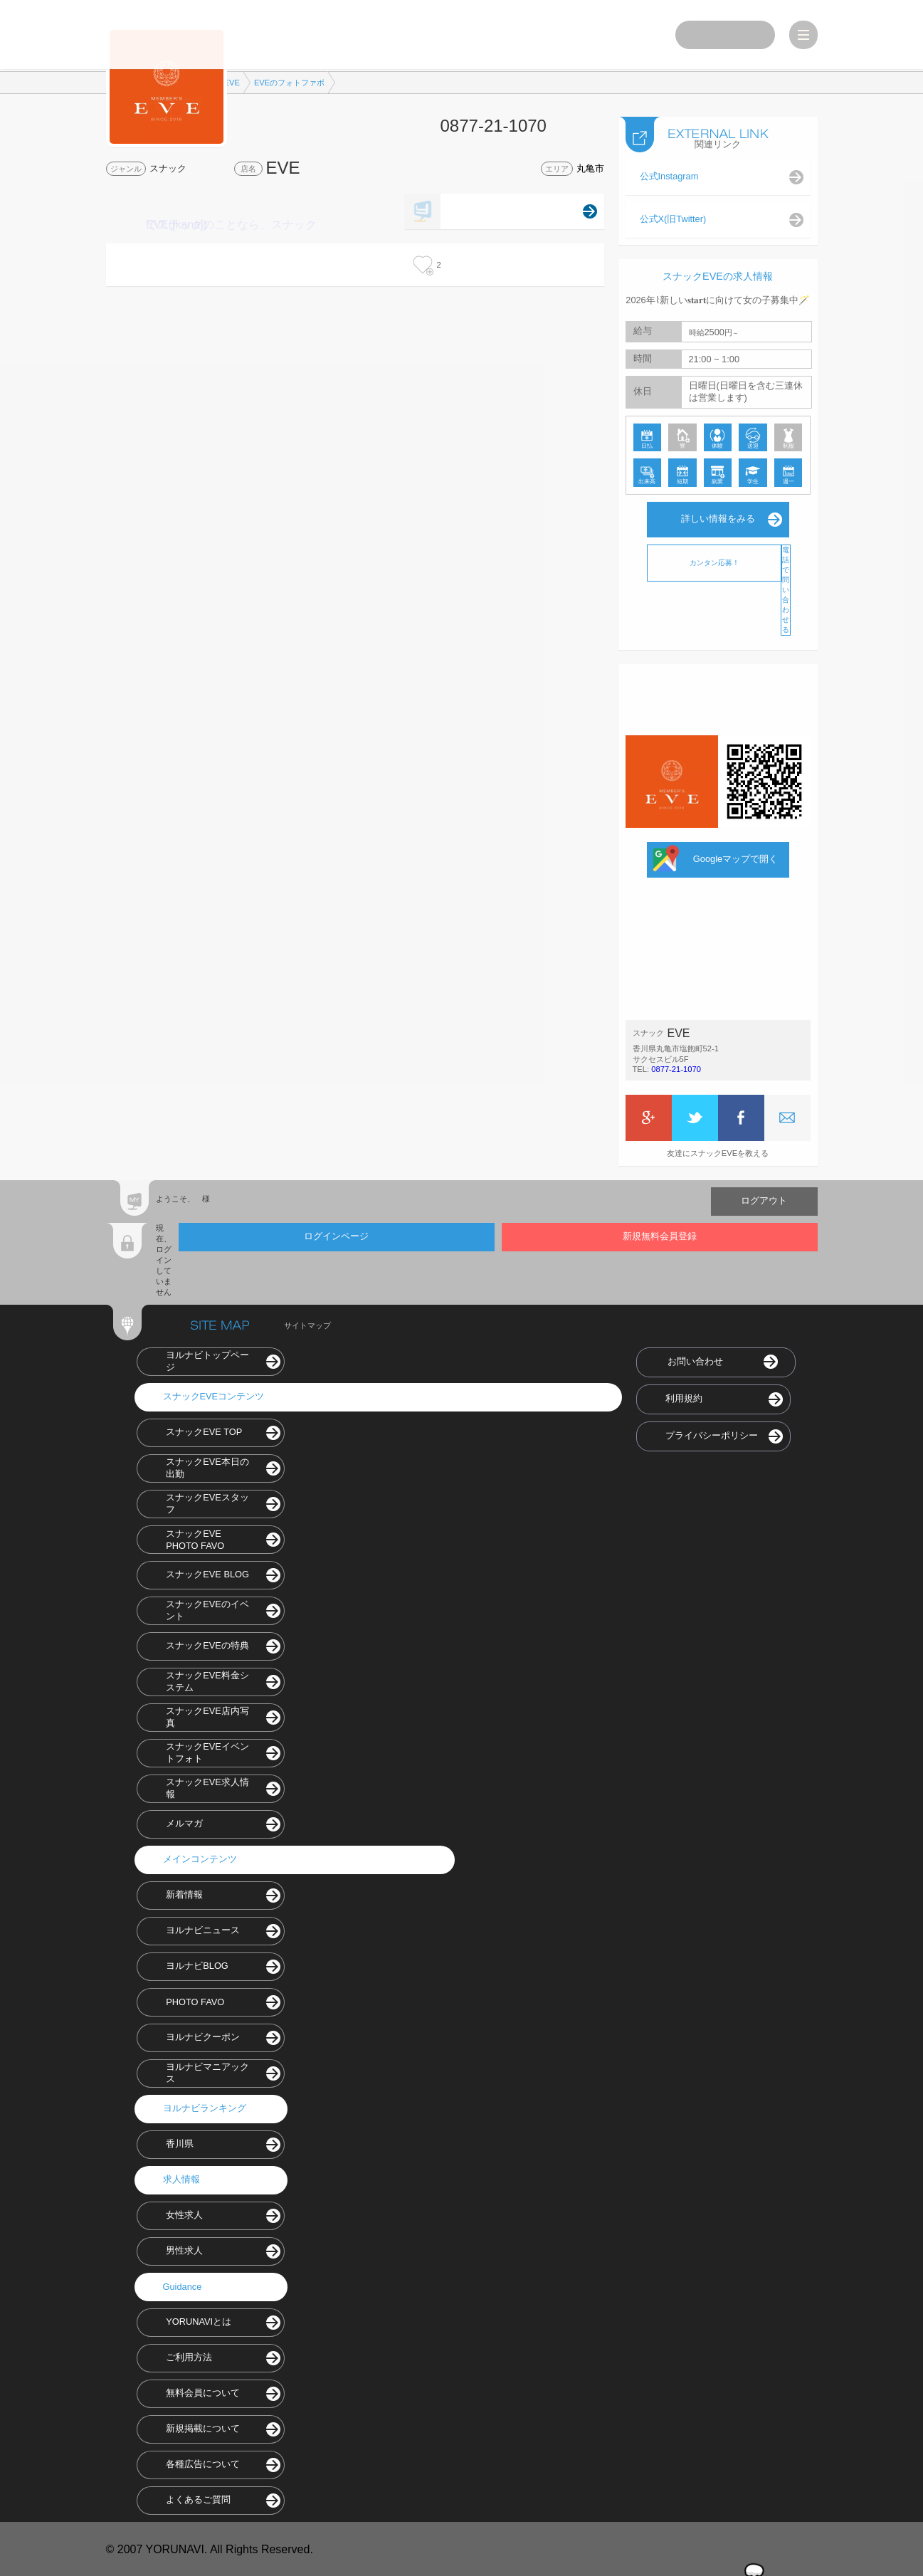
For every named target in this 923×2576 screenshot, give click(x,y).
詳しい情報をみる (718, 517)
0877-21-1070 (676, 1067)
